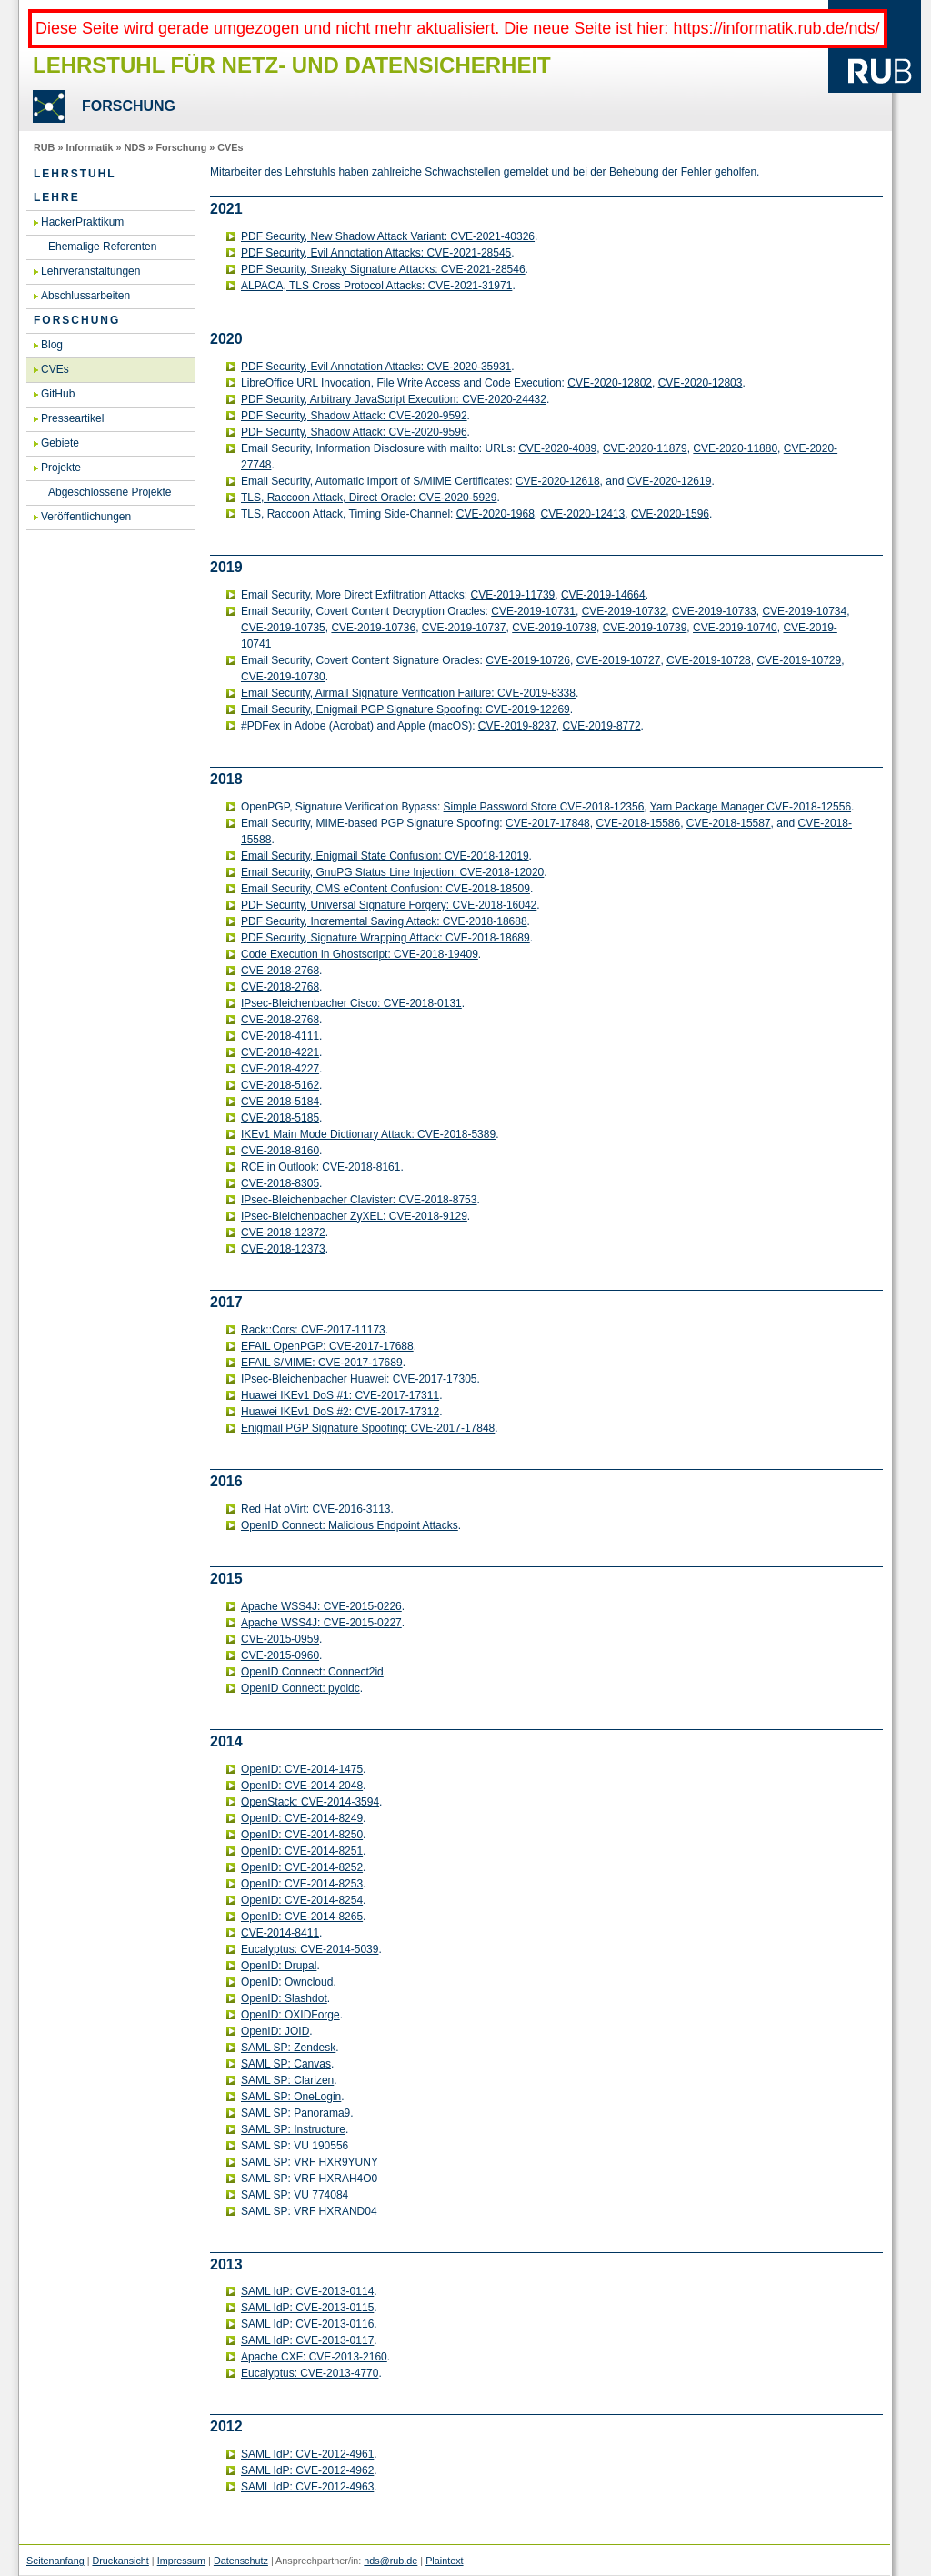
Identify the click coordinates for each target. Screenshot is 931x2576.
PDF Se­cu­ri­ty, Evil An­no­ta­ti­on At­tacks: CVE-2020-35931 (376, 366)
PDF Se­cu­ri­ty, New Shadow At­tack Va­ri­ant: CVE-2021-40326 (388, 236)
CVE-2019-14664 (603, 595)
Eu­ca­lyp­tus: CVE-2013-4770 (309, 2373)
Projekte (61, 467)
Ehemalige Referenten (102, 246)
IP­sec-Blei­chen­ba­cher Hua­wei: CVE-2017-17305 (358, 1379)
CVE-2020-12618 (558, 481)
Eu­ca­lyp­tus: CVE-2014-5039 (309, 1949)
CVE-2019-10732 (624, 611)
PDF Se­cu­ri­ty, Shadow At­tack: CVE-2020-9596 (354, 432)
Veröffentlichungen (86, 516)
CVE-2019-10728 (708, 660)
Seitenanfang (55, 2560)
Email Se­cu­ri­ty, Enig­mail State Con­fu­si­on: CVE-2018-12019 (385, 856)
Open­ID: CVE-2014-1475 (302, 1769)
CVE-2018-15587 (728, 823)
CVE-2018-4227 (280, 1068)
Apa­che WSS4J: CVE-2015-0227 (321, 1622)
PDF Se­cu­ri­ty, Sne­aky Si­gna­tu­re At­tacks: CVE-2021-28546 (383, 269)
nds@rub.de (390, 2560)
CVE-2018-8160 (280, 1150)
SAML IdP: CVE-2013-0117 (307, 2340)
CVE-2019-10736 (373, 627)
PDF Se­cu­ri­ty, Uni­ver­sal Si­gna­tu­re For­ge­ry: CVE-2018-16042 (388, 905)
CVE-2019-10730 (283, 676)
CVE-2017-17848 (548, 823)
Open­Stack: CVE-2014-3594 (310, 1802)
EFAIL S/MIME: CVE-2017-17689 (322, 1362)
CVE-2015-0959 (280, 1639)
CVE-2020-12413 (583, 514)
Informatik (89, 147)
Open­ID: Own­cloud (287, 1982)
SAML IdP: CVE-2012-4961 (307, 2454)
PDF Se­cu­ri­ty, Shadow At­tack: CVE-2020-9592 (354, 415)
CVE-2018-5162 (280, 1085)
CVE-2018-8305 (280, 1183)
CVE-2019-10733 (714, 611)
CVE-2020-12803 (700, 383)
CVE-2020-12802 (609, 383)
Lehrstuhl (75, 173)
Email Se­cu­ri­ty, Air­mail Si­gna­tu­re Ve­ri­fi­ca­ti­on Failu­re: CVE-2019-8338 (408, 693)
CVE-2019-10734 (804, 611)
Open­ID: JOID (275, 2031)
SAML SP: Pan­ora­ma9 (295, 2113)
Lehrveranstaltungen (90, 271)
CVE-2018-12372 (283, 1232)
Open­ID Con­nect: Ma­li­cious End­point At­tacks (349, 1525)
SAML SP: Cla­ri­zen (287, 2080)
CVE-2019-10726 (528, 660)
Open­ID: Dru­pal (278, 1965)
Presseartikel (72, 418)
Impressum (181, 2560)
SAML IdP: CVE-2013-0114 (307, 2291)
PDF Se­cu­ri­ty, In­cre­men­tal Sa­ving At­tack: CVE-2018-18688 (384, 921)
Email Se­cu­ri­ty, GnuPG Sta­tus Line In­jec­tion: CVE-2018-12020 (392, 872)
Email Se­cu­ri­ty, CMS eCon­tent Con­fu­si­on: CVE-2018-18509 (385, 888)
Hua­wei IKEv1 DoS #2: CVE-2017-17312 (340, 1411)
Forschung (180, 147)
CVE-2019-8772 (602, 725)
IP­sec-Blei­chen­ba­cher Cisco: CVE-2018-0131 (351, 1003)
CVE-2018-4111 (280, 1036)
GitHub (58, 393)
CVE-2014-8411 (280, 1933)
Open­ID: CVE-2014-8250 (302, 1834)
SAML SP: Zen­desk (288, 2047)
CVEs (230, 147)
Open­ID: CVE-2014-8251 (302, 1851)
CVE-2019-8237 (517, 725)
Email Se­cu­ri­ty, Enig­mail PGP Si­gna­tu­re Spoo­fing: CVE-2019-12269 (405, 709)
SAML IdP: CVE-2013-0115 (307, 2307)
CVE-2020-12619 (669, 481)
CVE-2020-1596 (670, 514)
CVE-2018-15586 (638, 823)
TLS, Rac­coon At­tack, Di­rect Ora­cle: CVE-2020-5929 (368, 497)
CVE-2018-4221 (280, 1052)
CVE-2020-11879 (645, 448)
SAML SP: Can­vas (286, 2064)
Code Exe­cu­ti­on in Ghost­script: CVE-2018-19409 (359, 954)
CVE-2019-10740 (735, 627)
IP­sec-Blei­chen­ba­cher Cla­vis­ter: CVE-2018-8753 (358, 1199)
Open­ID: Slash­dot (284, 1998)
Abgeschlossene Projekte (109, 492)
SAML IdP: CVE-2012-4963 (307, 2486)
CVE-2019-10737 (464, 627)
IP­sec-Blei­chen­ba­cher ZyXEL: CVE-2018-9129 (354, 1216)
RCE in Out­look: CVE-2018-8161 (320, 1167)
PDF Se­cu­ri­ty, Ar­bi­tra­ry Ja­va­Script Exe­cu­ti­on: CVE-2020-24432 (393, 399)
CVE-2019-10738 (554, 627)
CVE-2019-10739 (645, 627)
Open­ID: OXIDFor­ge (290, 2014)
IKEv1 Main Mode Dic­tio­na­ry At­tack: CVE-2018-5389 (368, 1134)
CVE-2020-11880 (735, 448)
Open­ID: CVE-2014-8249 (302, 1818)
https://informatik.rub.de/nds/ (776, 28)
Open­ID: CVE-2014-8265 (302, 1916)
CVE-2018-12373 (283, 1249)
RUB (44, 147)
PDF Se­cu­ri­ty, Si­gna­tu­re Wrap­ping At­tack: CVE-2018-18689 (385, 937)
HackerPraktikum (82, 222)
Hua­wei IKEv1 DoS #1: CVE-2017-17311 (340, 1395)
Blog (52, 344)
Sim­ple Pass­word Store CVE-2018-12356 (544, 806)
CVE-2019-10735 (283, 627)
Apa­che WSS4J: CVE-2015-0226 (321, 1606)
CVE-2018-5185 (280, 1118)
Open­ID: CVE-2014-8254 (302, 1900)
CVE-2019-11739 (513, 595)
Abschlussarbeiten (85, 295)
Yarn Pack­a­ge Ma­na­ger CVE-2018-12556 (750, 806)
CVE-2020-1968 (495, 514)
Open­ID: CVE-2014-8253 (302, 1883)
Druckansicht (120, 2560)
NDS (135, 147)
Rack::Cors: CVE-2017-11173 (313, 1329)
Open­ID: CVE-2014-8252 (302, 1867)
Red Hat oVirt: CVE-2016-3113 (316, 1509)
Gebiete (60, 443)
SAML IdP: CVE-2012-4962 (307, 2470)
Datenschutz (241, 2560)
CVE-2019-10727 (618, 660)
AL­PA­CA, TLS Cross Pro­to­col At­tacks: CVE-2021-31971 (376, 285)
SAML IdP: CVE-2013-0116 (307, 2324)
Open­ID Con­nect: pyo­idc (300, 1688)
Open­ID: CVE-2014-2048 (302, 1785)
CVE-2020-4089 (557, 448)
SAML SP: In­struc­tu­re (293, 2129)
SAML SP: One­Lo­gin (291, 2096)
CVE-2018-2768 (280, 970)
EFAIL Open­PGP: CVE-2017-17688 (327, 1346)
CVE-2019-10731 (533, 611)
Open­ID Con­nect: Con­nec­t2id (312, 1671)
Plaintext (444, 2560)
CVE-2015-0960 (280, 1655)
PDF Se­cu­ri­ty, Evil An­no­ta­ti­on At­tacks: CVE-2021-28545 (376, 253)
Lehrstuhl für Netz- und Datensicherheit (292, 65)
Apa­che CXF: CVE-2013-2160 (314, 2356)
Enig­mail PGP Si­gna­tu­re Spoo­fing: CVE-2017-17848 (368, 1428)
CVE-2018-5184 (280, 1101)
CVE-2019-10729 (798, 660)
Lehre (57, 197)
